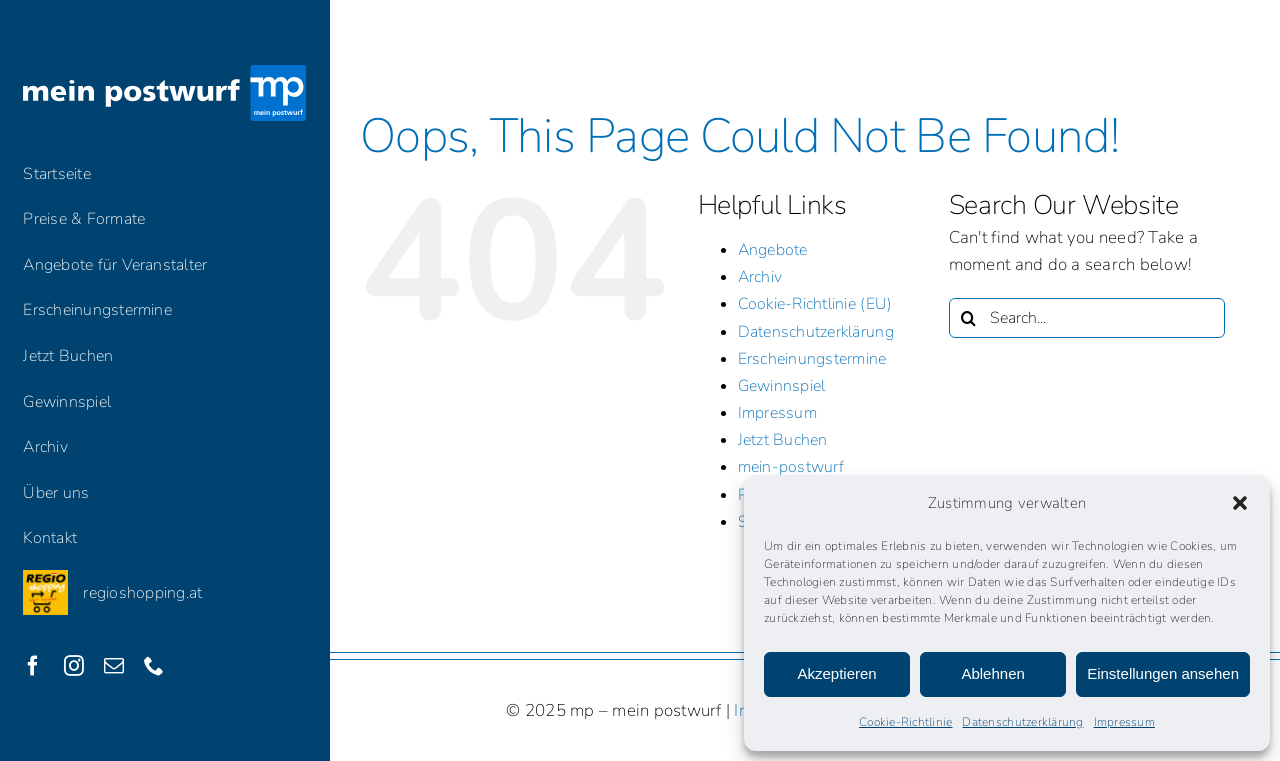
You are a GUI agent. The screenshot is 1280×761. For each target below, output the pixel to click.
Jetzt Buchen (783, 440)
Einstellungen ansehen (1163, 673)
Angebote (773, 250)
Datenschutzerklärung (1022, 722)
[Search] (969, 318)
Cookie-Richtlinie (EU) (815, 304)
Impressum (1124, 722)
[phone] (154, 666)
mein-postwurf (791, 467)
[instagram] (74, 666)
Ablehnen (992, 673)
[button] (1240, 503)
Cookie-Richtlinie (905, 722)
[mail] (114, 666)
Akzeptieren (836, 673)
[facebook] (33, 666)
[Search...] (1087, 318)
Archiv (760, 277)
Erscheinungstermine (812, 359)
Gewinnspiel (782, 386)
